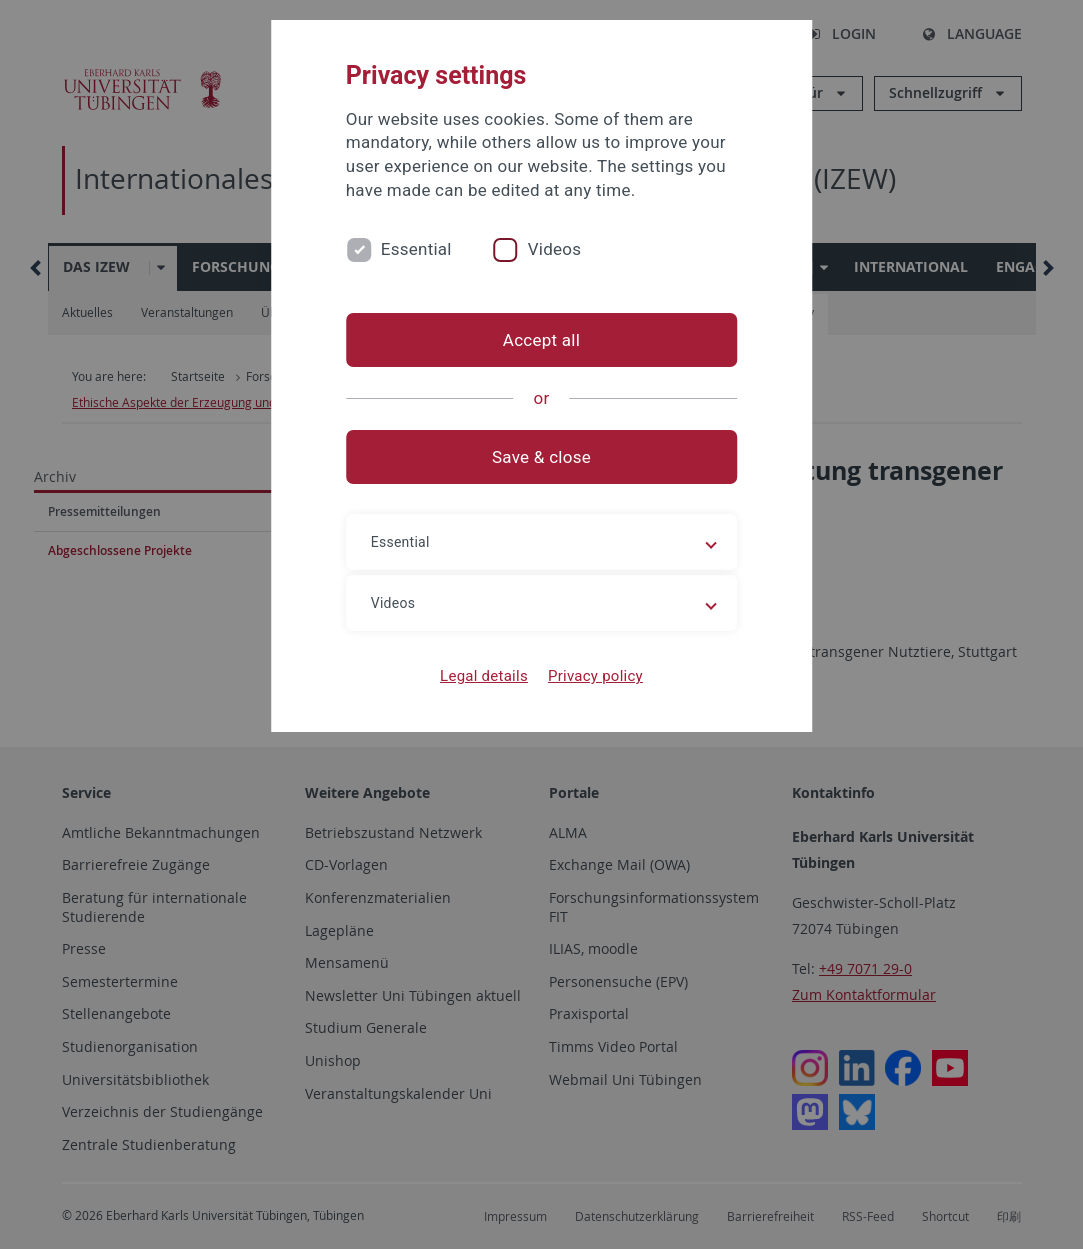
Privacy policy (595, 676)
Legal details (484, 676)
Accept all (541, 340)
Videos (555, 249)
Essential (416, 249)
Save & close (541, 457)
